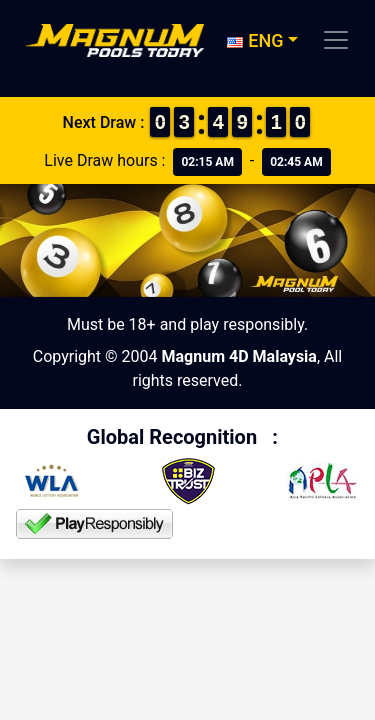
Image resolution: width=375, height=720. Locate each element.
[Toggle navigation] (336, 40)
